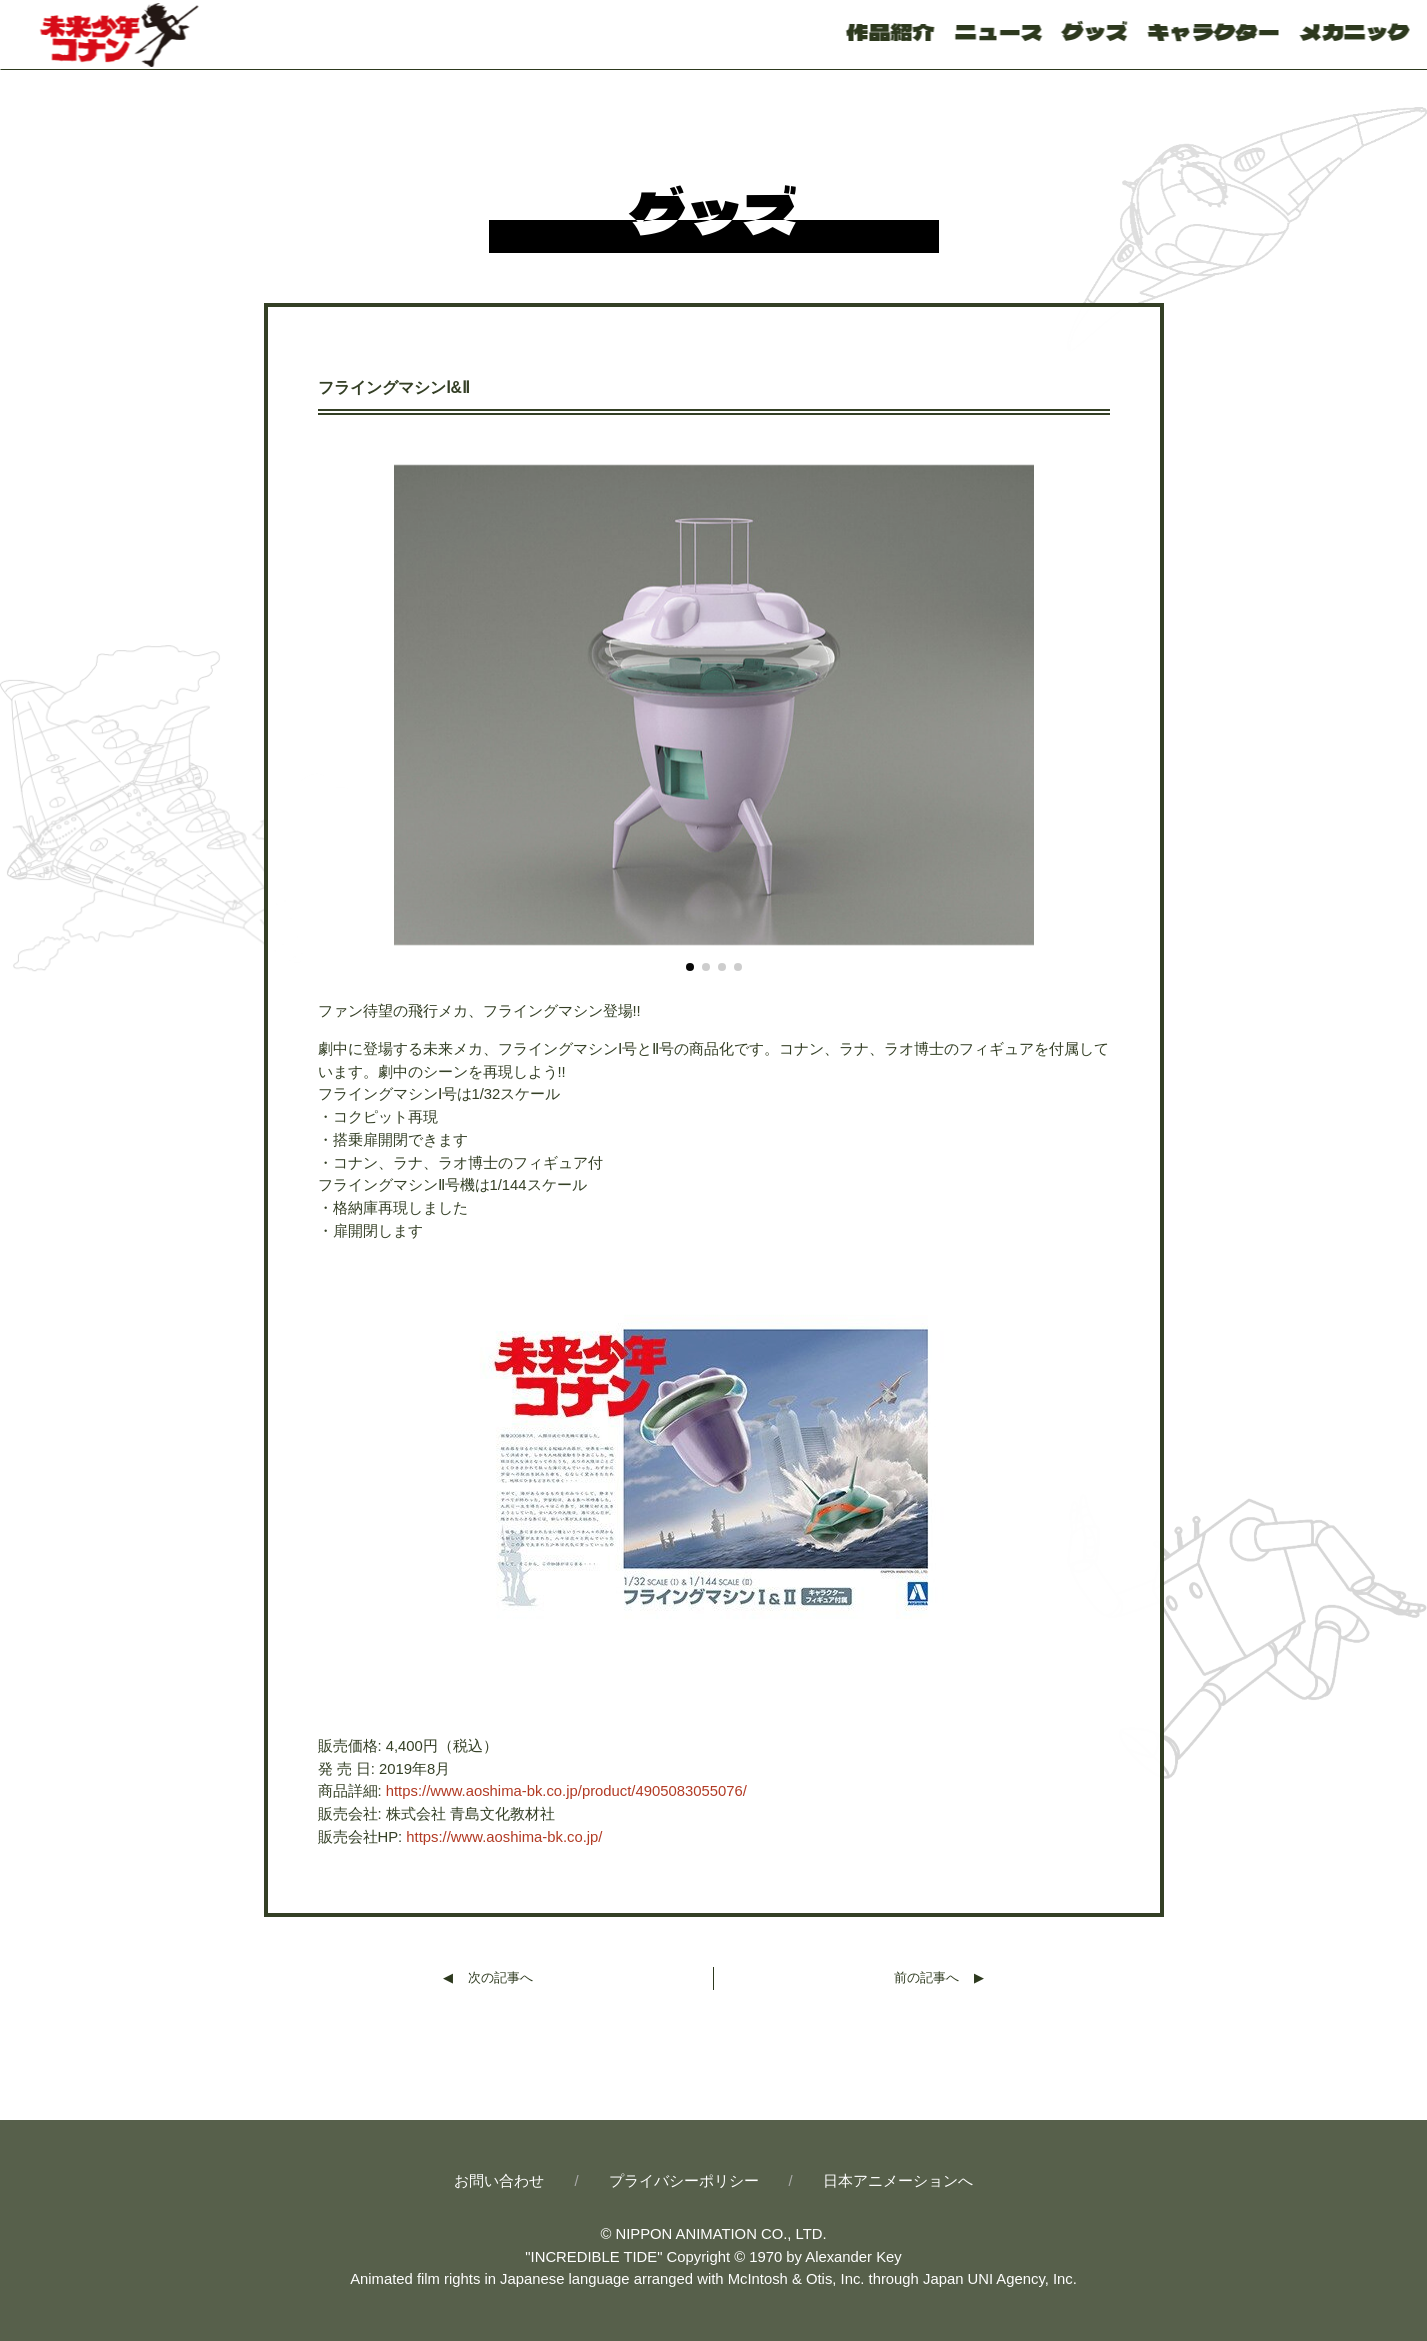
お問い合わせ (499, 2181)
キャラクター (1213, 31)
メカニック (1354, 31)
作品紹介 (891, 31)
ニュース (998, 31)
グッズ (1095, 31)
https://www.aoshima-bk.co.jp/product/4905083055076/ (566, 1791)
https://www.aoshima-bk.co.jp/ (504, 1837)
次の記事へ (500, 1977)
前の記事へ (926, 1977)
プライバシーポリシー (684, 2181)
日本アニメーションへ (898, 2181)
